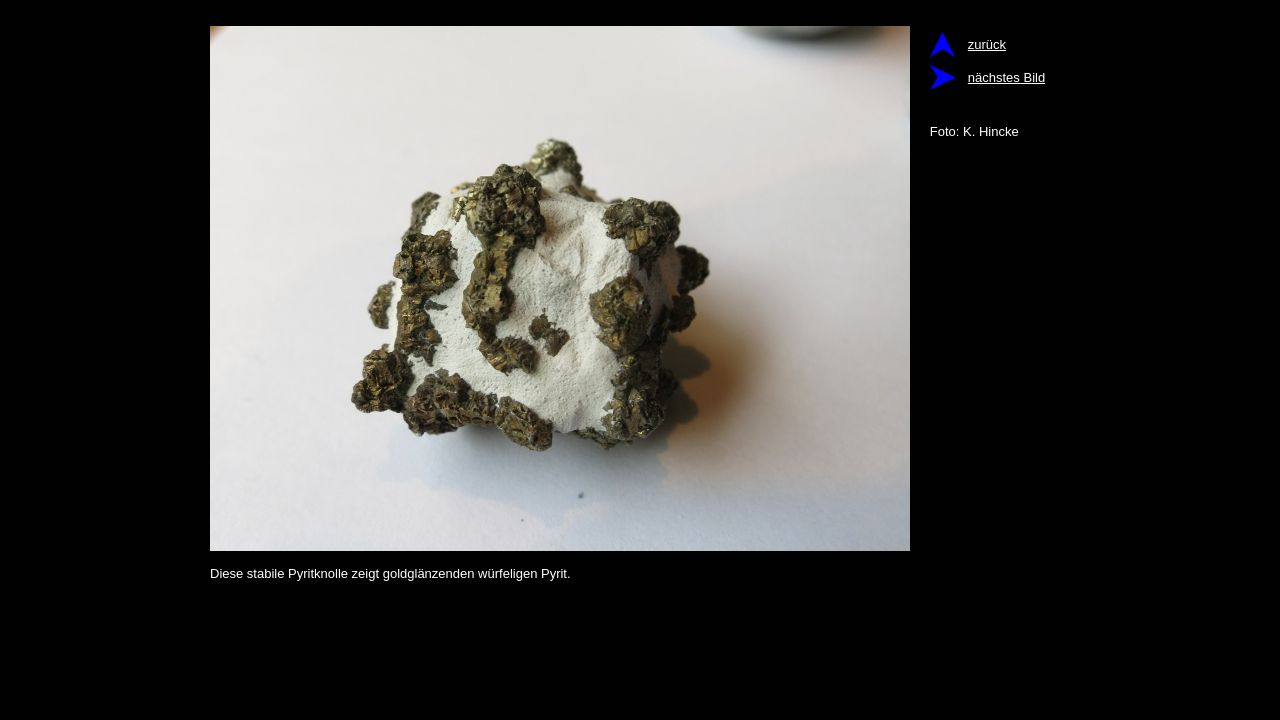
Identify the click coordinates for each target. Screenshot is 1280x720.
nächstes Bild (1006, 77)
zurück (987, 44)
